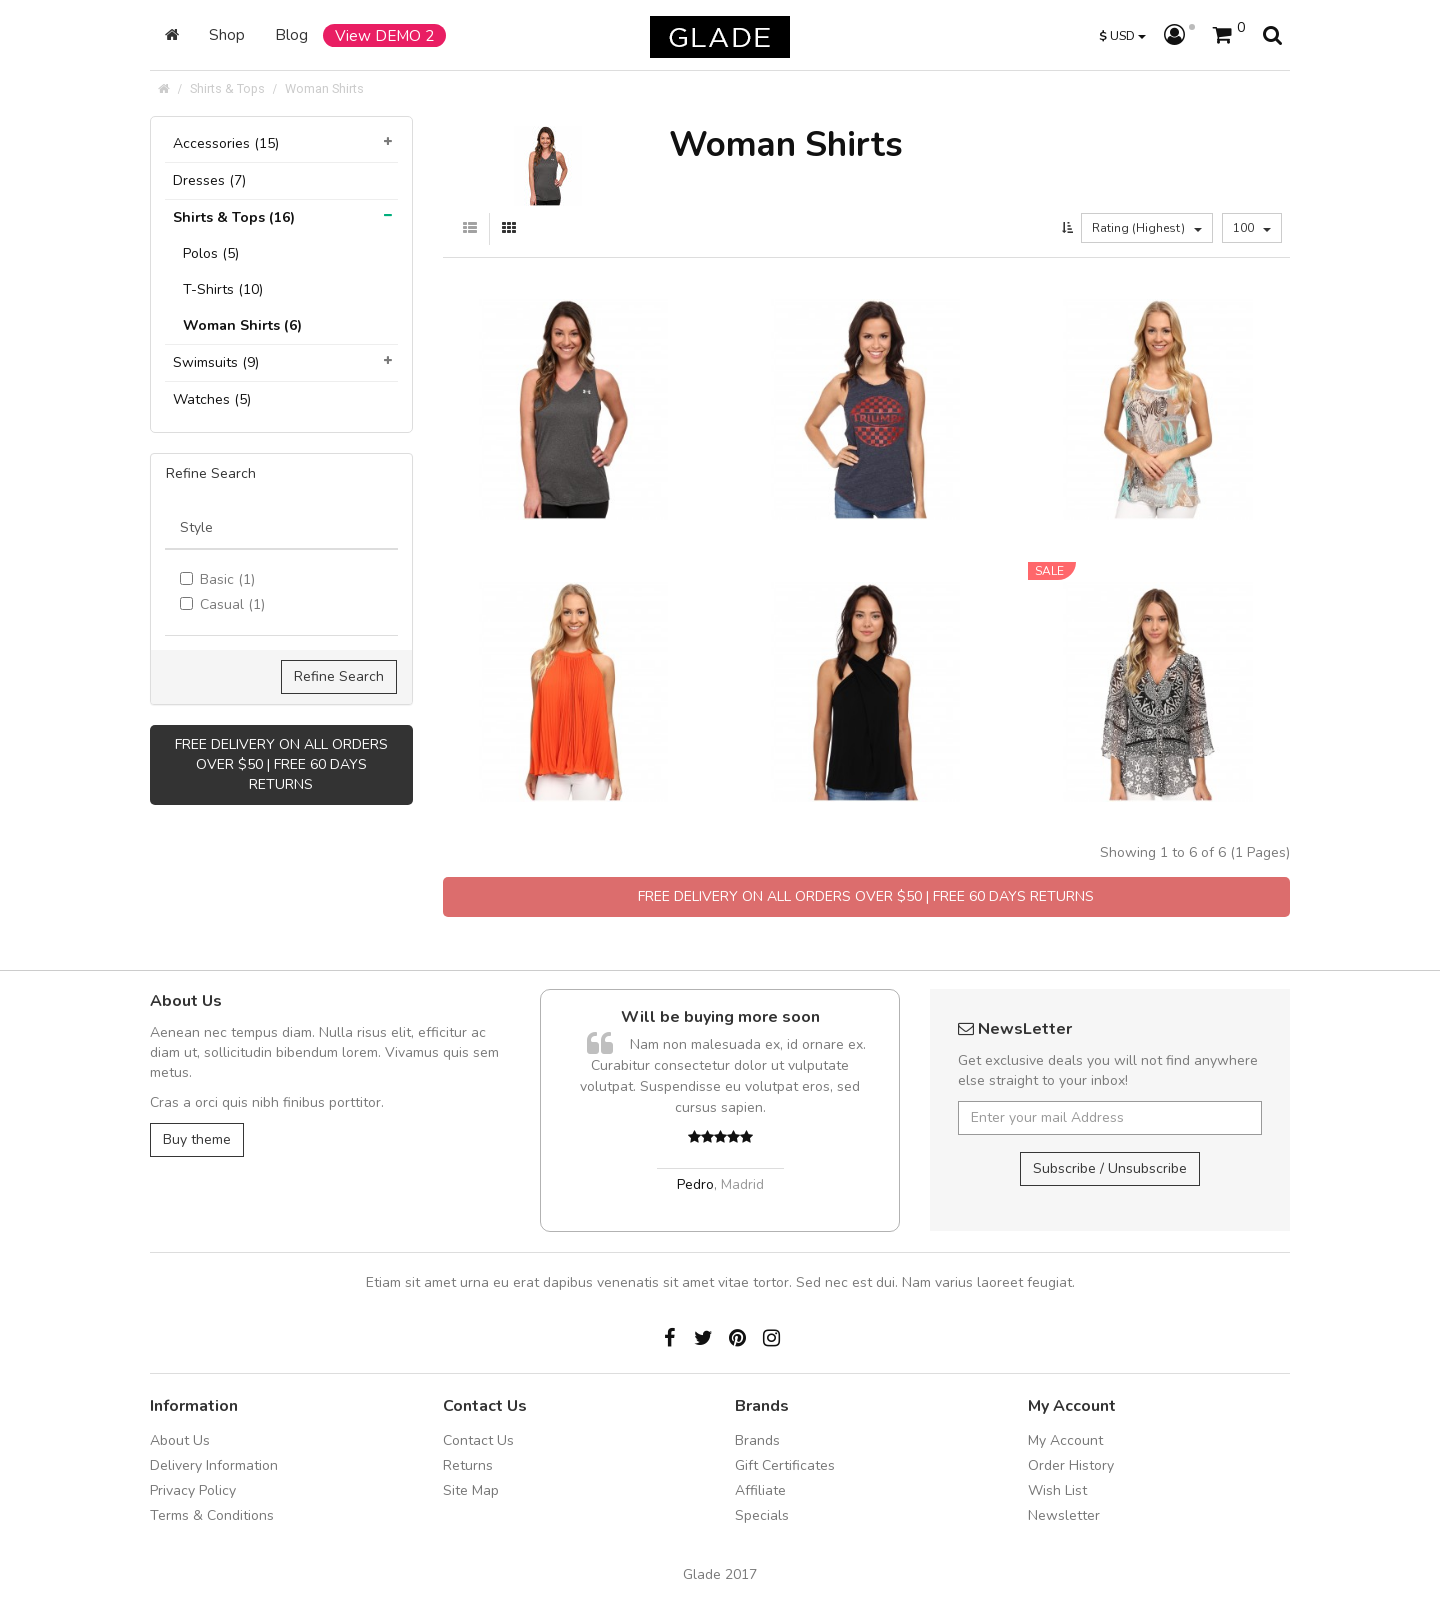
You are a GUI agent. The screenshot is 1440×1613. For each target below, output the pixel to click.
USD (1122, 35)
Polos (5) (211, 253)
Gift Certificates (785, 1465)
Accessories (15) (226, 143)
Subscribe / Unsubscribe (1110, 1168)
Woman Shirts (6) (242, 325)
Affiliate (760, 1490)
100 (1252, 228)
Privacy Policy (193, 1490)
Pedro (695, 1184)
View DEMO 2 (384, 35)
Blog (291, 34)
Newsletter (1064, 1515)
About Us (180, 1440)
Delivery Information (214, 1465)
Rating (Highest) (1147, 228)
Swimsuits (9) (216, 362)
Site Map (471, 1490)
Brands (757, 1440)
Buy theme (197, 1139)
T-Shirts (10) (223, 289)
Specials (762, 1515)
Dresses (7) (209, 180)
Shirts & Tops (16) (234, 217)
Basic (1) (217, 579)
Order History (1071, 1465)
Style (196, 527)
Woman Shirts (324, 88)
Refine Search (339, 676)
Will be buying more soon (720, 1017)
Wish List (1057, 1490)
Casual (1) (222, 604)
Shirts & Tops (227, 88)
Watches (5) (212, 399)
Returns (468, 1465)
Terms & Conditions (212, 1515)
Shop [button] (227, 34)
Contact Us (478, 1440)
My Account (1065, 1440)
